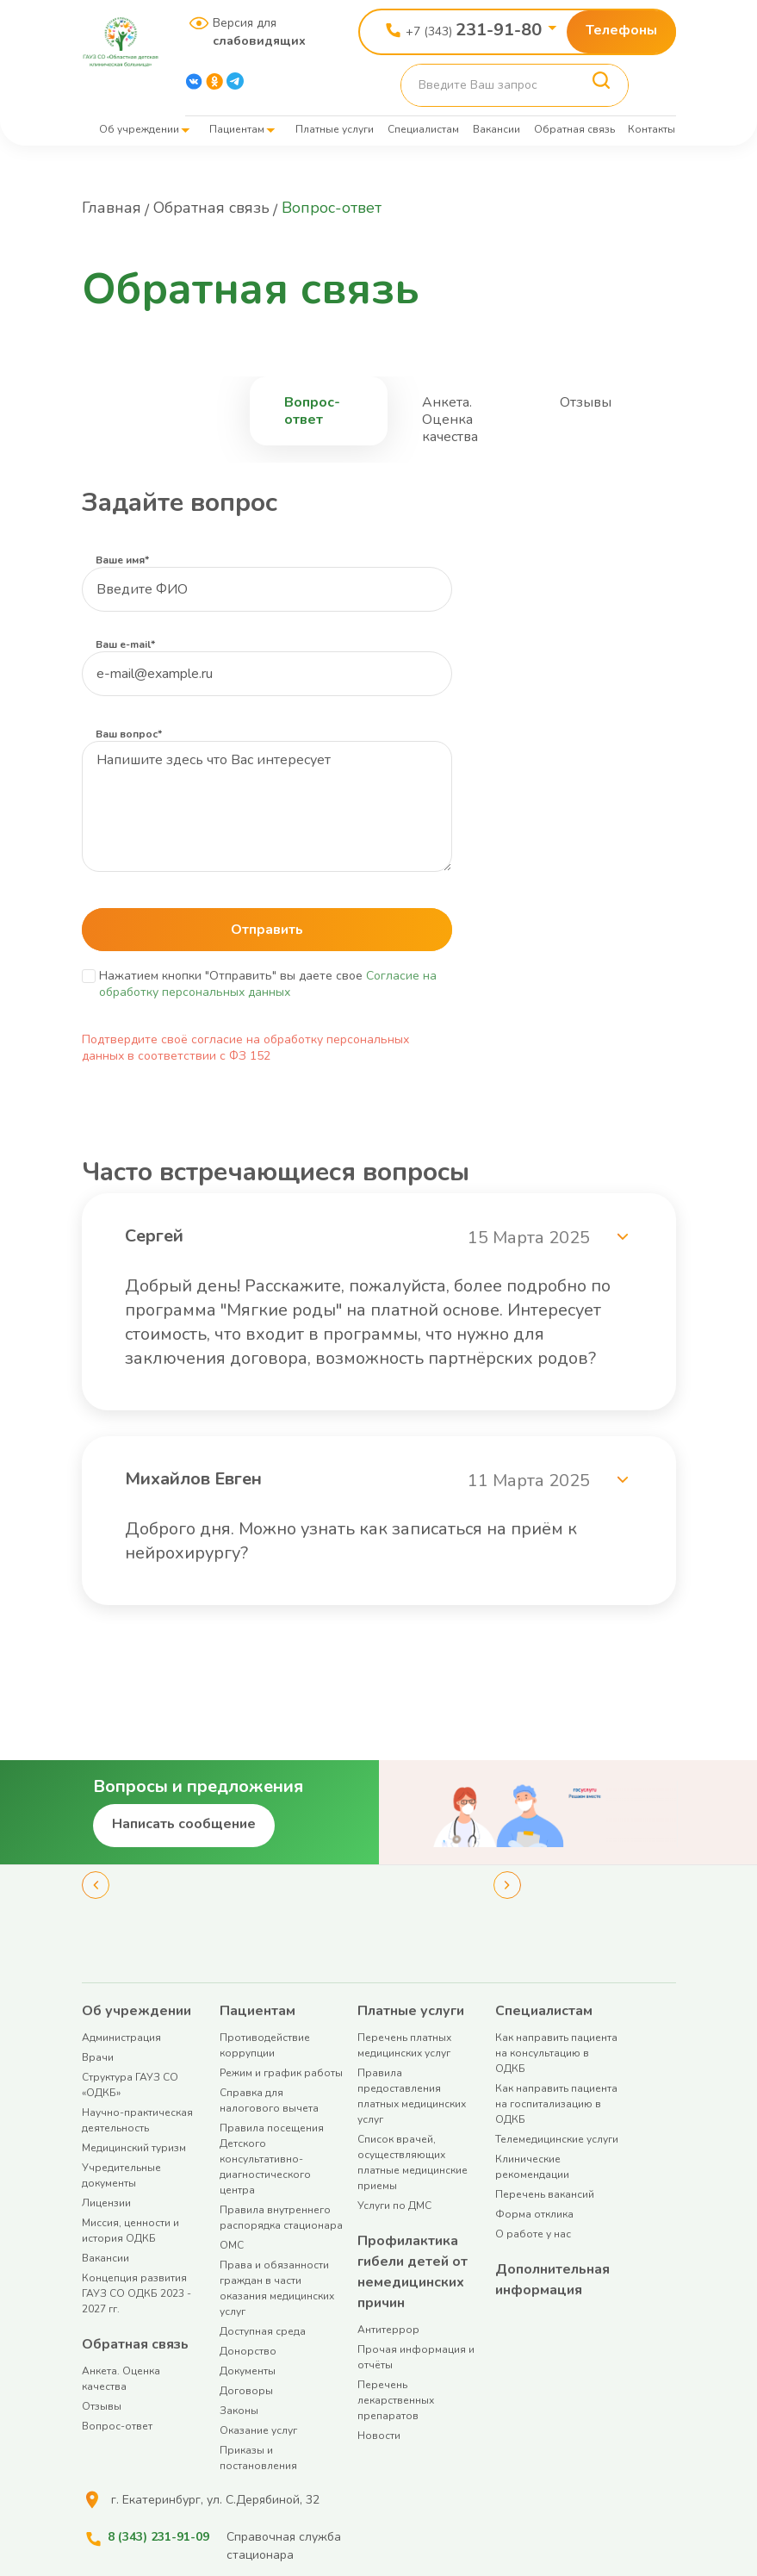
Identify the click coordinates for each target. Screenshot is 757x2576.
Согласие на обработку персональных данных (268, 984)
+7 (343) (474, 29)
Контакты (651, 129)
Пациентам (236, 129)
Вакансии (496, 129)
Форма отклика (534, 2214)
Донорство (248, 2351)
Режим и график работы (281, 2073)
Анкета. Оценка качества (450, 419)
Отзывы (585, 402)
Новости (378, 2435)
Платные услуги (334, 129)
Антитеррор (388, 2329)
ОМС (232, 2245)
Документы (248, 2371)
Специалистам (423, 129)
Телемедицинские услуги (556, 2139)
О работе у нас (533, 2234)
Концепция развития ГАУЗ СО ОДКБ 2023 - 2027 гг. (136, 2293)
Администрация (121, 2037)
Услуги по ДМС (394, 2205)
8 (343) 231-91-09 (158, 2537)
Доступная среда (263, 2331)
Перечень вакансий (544, 2194)
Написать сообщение (184, 1823)
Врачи (98, 2057)
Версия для (253, 32)
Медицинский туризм (134, 2148)
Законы (239, 2410)
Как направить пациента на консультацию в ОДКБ (556, 2053)
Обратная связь (574, 129)
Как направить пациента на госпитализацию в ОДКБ (556, 2103)
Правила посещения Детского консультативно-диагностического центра (272, 2159)
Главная (111, 207)
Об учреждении (139, 129)
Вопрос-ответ (312, 411)
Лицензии (106, 2203)
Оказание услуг (258, 2430)
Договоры (246, 2391)
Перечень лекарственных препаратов (395, 2400)
